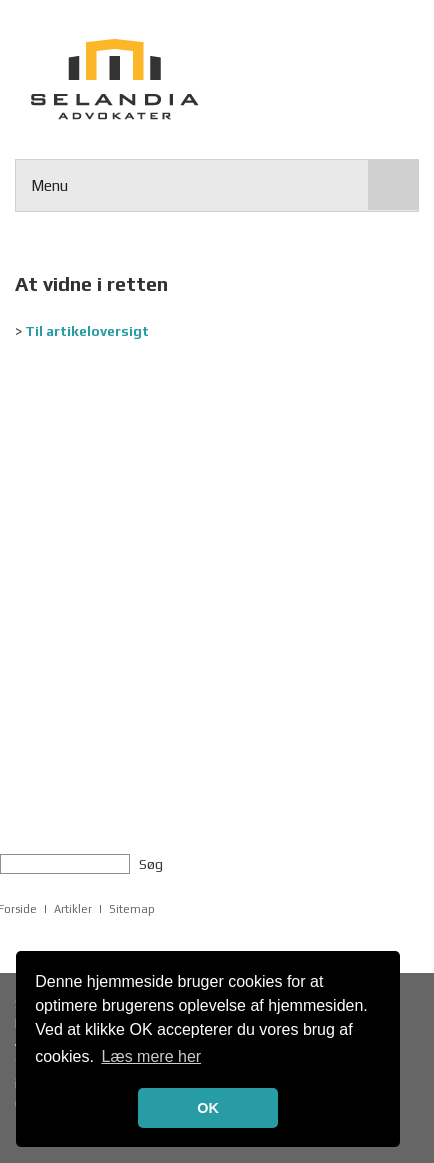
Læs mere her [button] (152, 1056)
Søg (151, 864)
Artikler (73, 909)
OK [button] (208, 1108)
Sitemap (132, 909)
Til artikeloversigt (87, 331)
